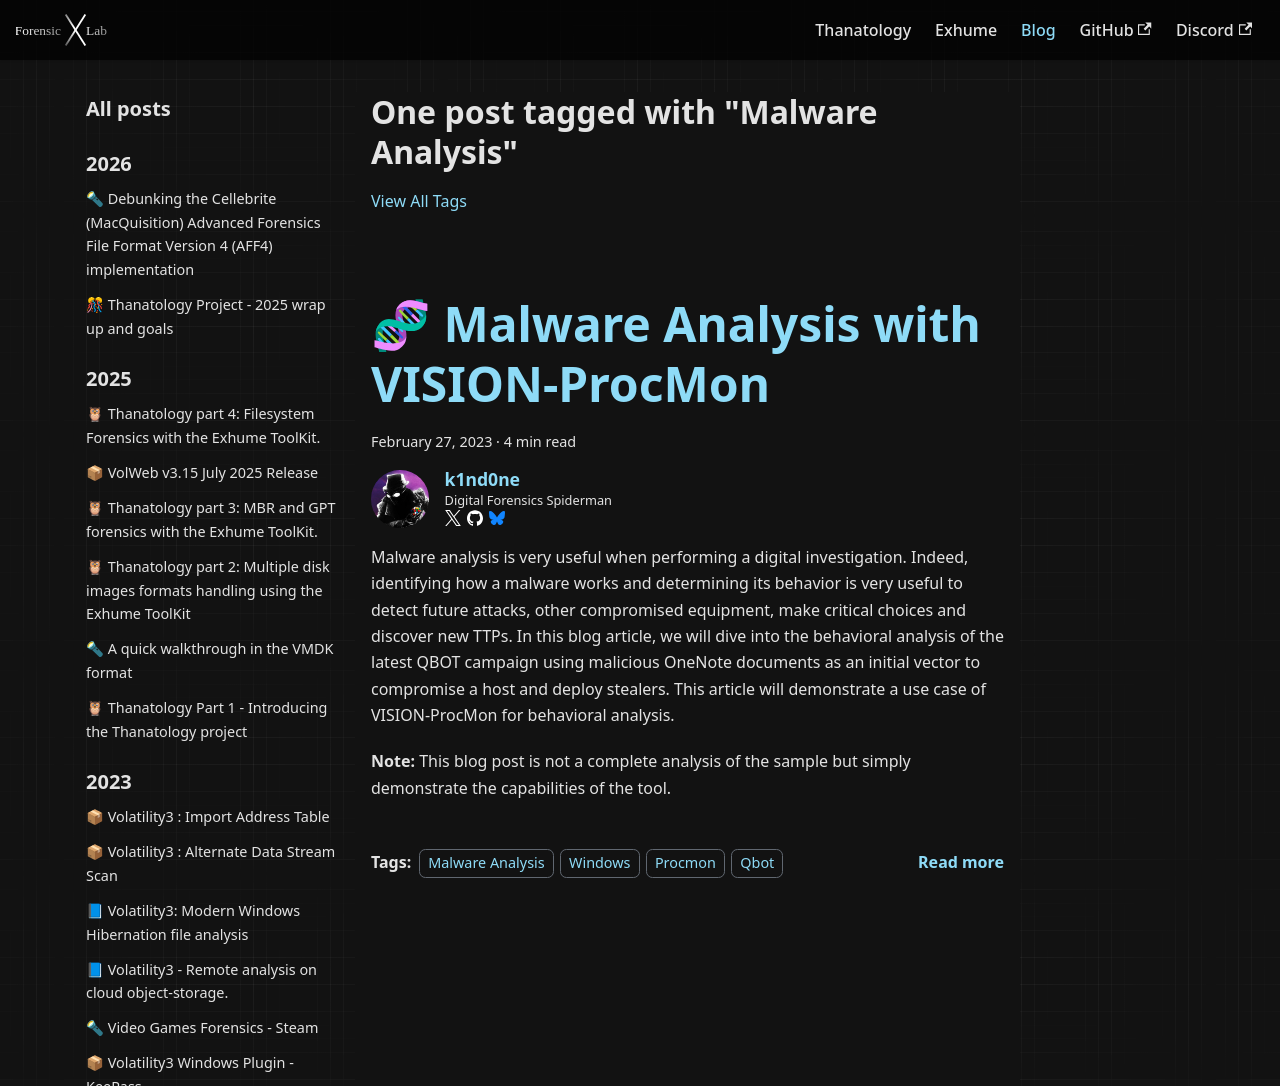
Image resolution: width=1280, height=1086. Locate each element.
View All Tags (419, 201)
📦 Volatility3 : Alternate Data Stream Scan (210, 863)
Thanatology (863, 30)
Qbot (757, 862)
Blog (1038, 30)
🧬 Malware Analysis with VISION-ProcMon (676, 353)
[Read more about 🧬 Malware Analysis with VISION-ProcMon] (961, 862)
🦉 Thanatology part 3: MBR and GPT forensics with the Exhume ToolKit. (210, 519)
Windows (599, 862)
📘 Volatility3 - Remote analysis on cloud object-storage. (201, 981)
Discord (1214, 30)
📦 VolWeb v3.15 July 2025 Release (202, 472)
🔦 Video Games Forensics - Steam (202, 1027)
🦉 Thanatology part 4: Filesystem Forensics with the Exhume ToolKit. (203, 425)
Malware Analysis (486, 862)
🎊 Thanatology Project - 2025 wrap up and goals (206, 316)
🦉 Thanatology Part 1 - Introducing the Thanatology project (206, 719)
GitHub (1116, 30)
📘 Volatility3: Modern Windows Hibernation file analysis (193, 922)
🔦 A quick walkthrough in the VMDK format (209, 660)
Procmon (685, 862)
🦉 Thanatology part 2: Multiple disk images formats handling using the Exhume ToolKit (208, 590)
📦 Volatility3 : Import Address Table (208, 816)
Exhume (966, 30)
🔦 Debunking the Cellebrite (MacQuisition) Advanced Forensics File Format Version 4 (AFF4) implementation (203, 234)
